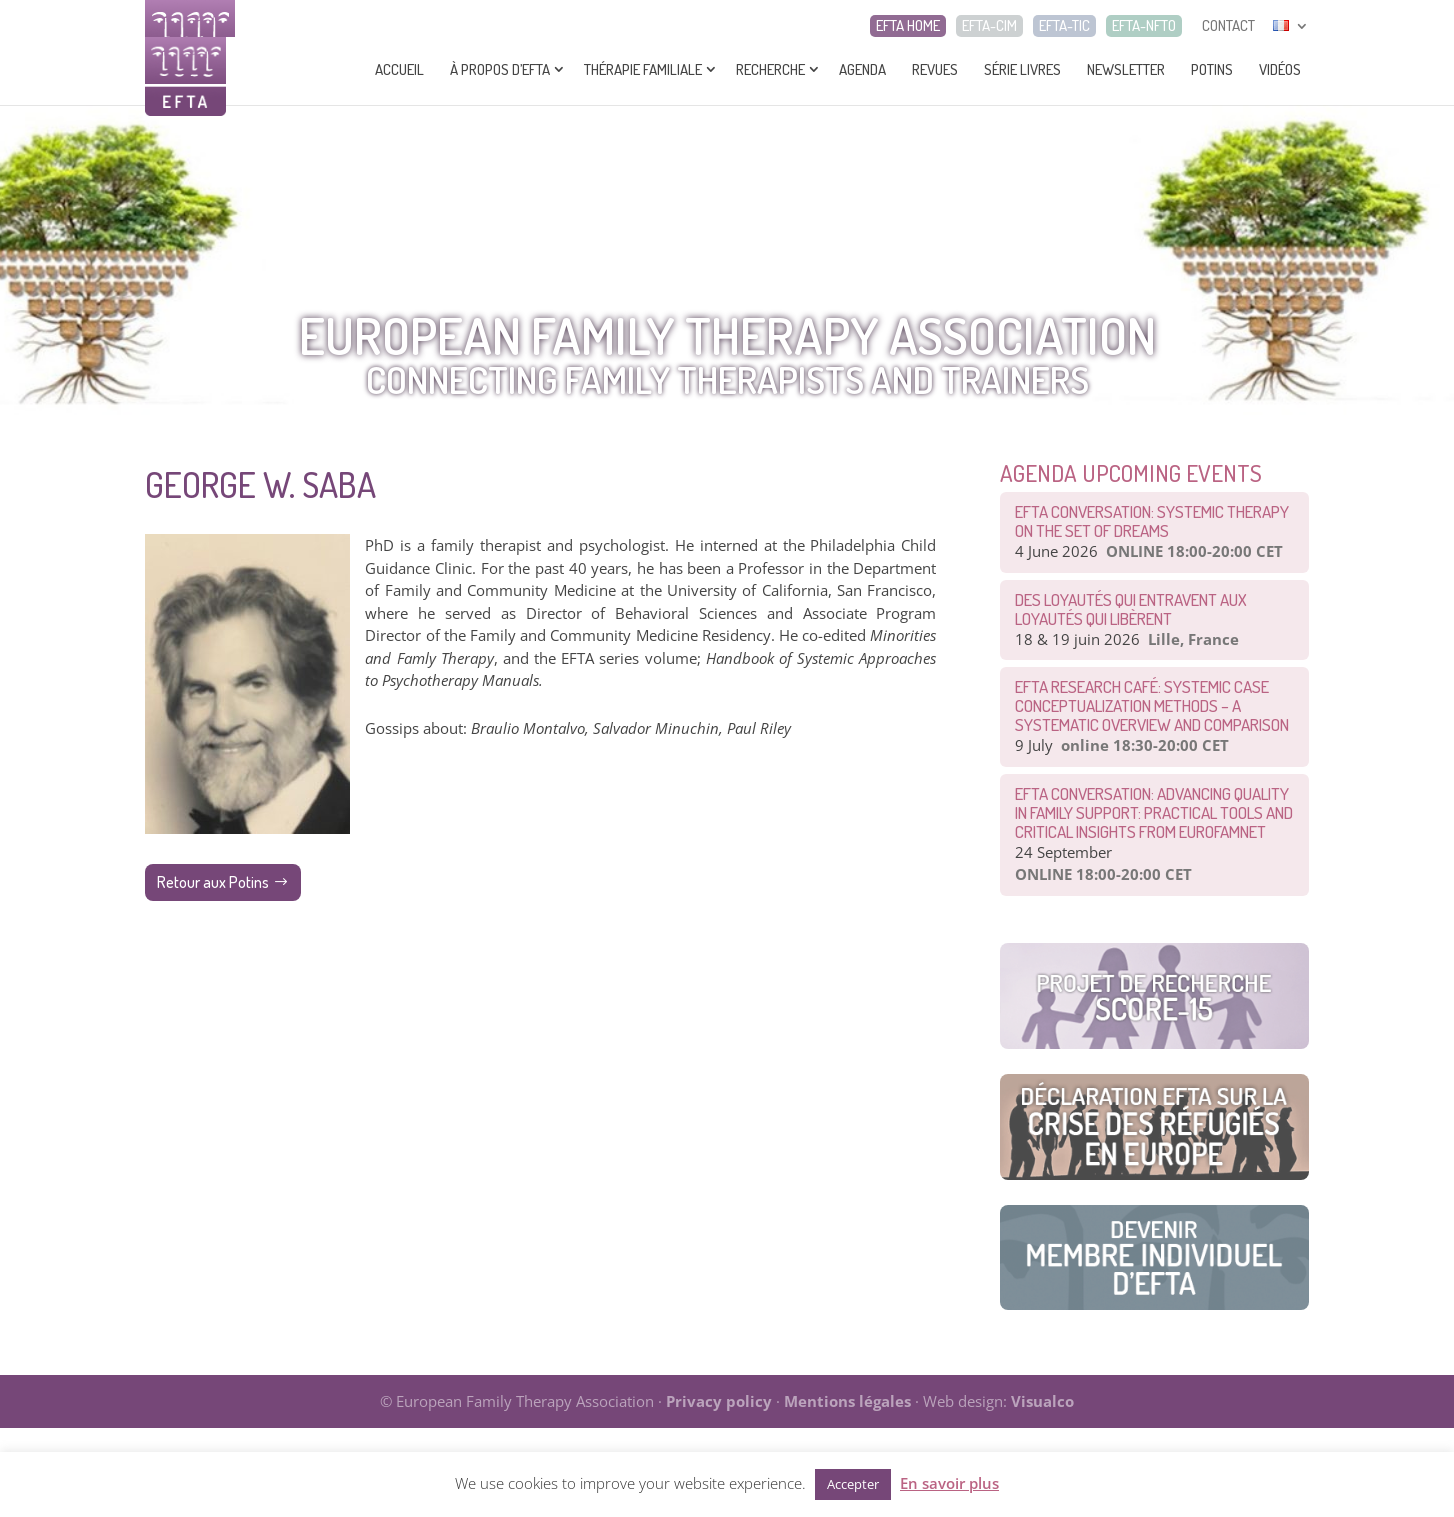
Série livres (1022, 69)
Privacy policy (719, 1401)
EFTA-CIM (989, 26)
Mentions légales (847, 1401)
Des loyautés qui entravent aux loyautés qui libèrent (1131, 609)
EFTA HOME (908, 26)
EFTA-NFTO (1144, 26)
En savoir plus (949, 1483)
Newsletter (1126, 69)
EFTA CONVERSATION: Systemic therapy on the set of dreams (1152, 521)
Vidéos (1280, 69)
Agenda (862, 69)
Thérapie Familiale (643, 69)
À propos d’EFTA (500, 69)
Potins (1212, 69)
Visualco (1042, 1401)
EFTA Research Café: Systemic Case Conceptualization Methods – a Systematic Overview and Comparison (1152, 705)
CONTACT (1228, 26)
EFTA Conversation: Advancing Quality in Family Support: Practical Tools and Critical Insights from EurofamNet (1154, 812)
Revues (935, 69)
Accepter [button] (853, 1484)
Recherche (770, 69)
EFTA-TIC (1064, 26)
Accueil (399, 69)
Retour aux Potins (213, 882)
